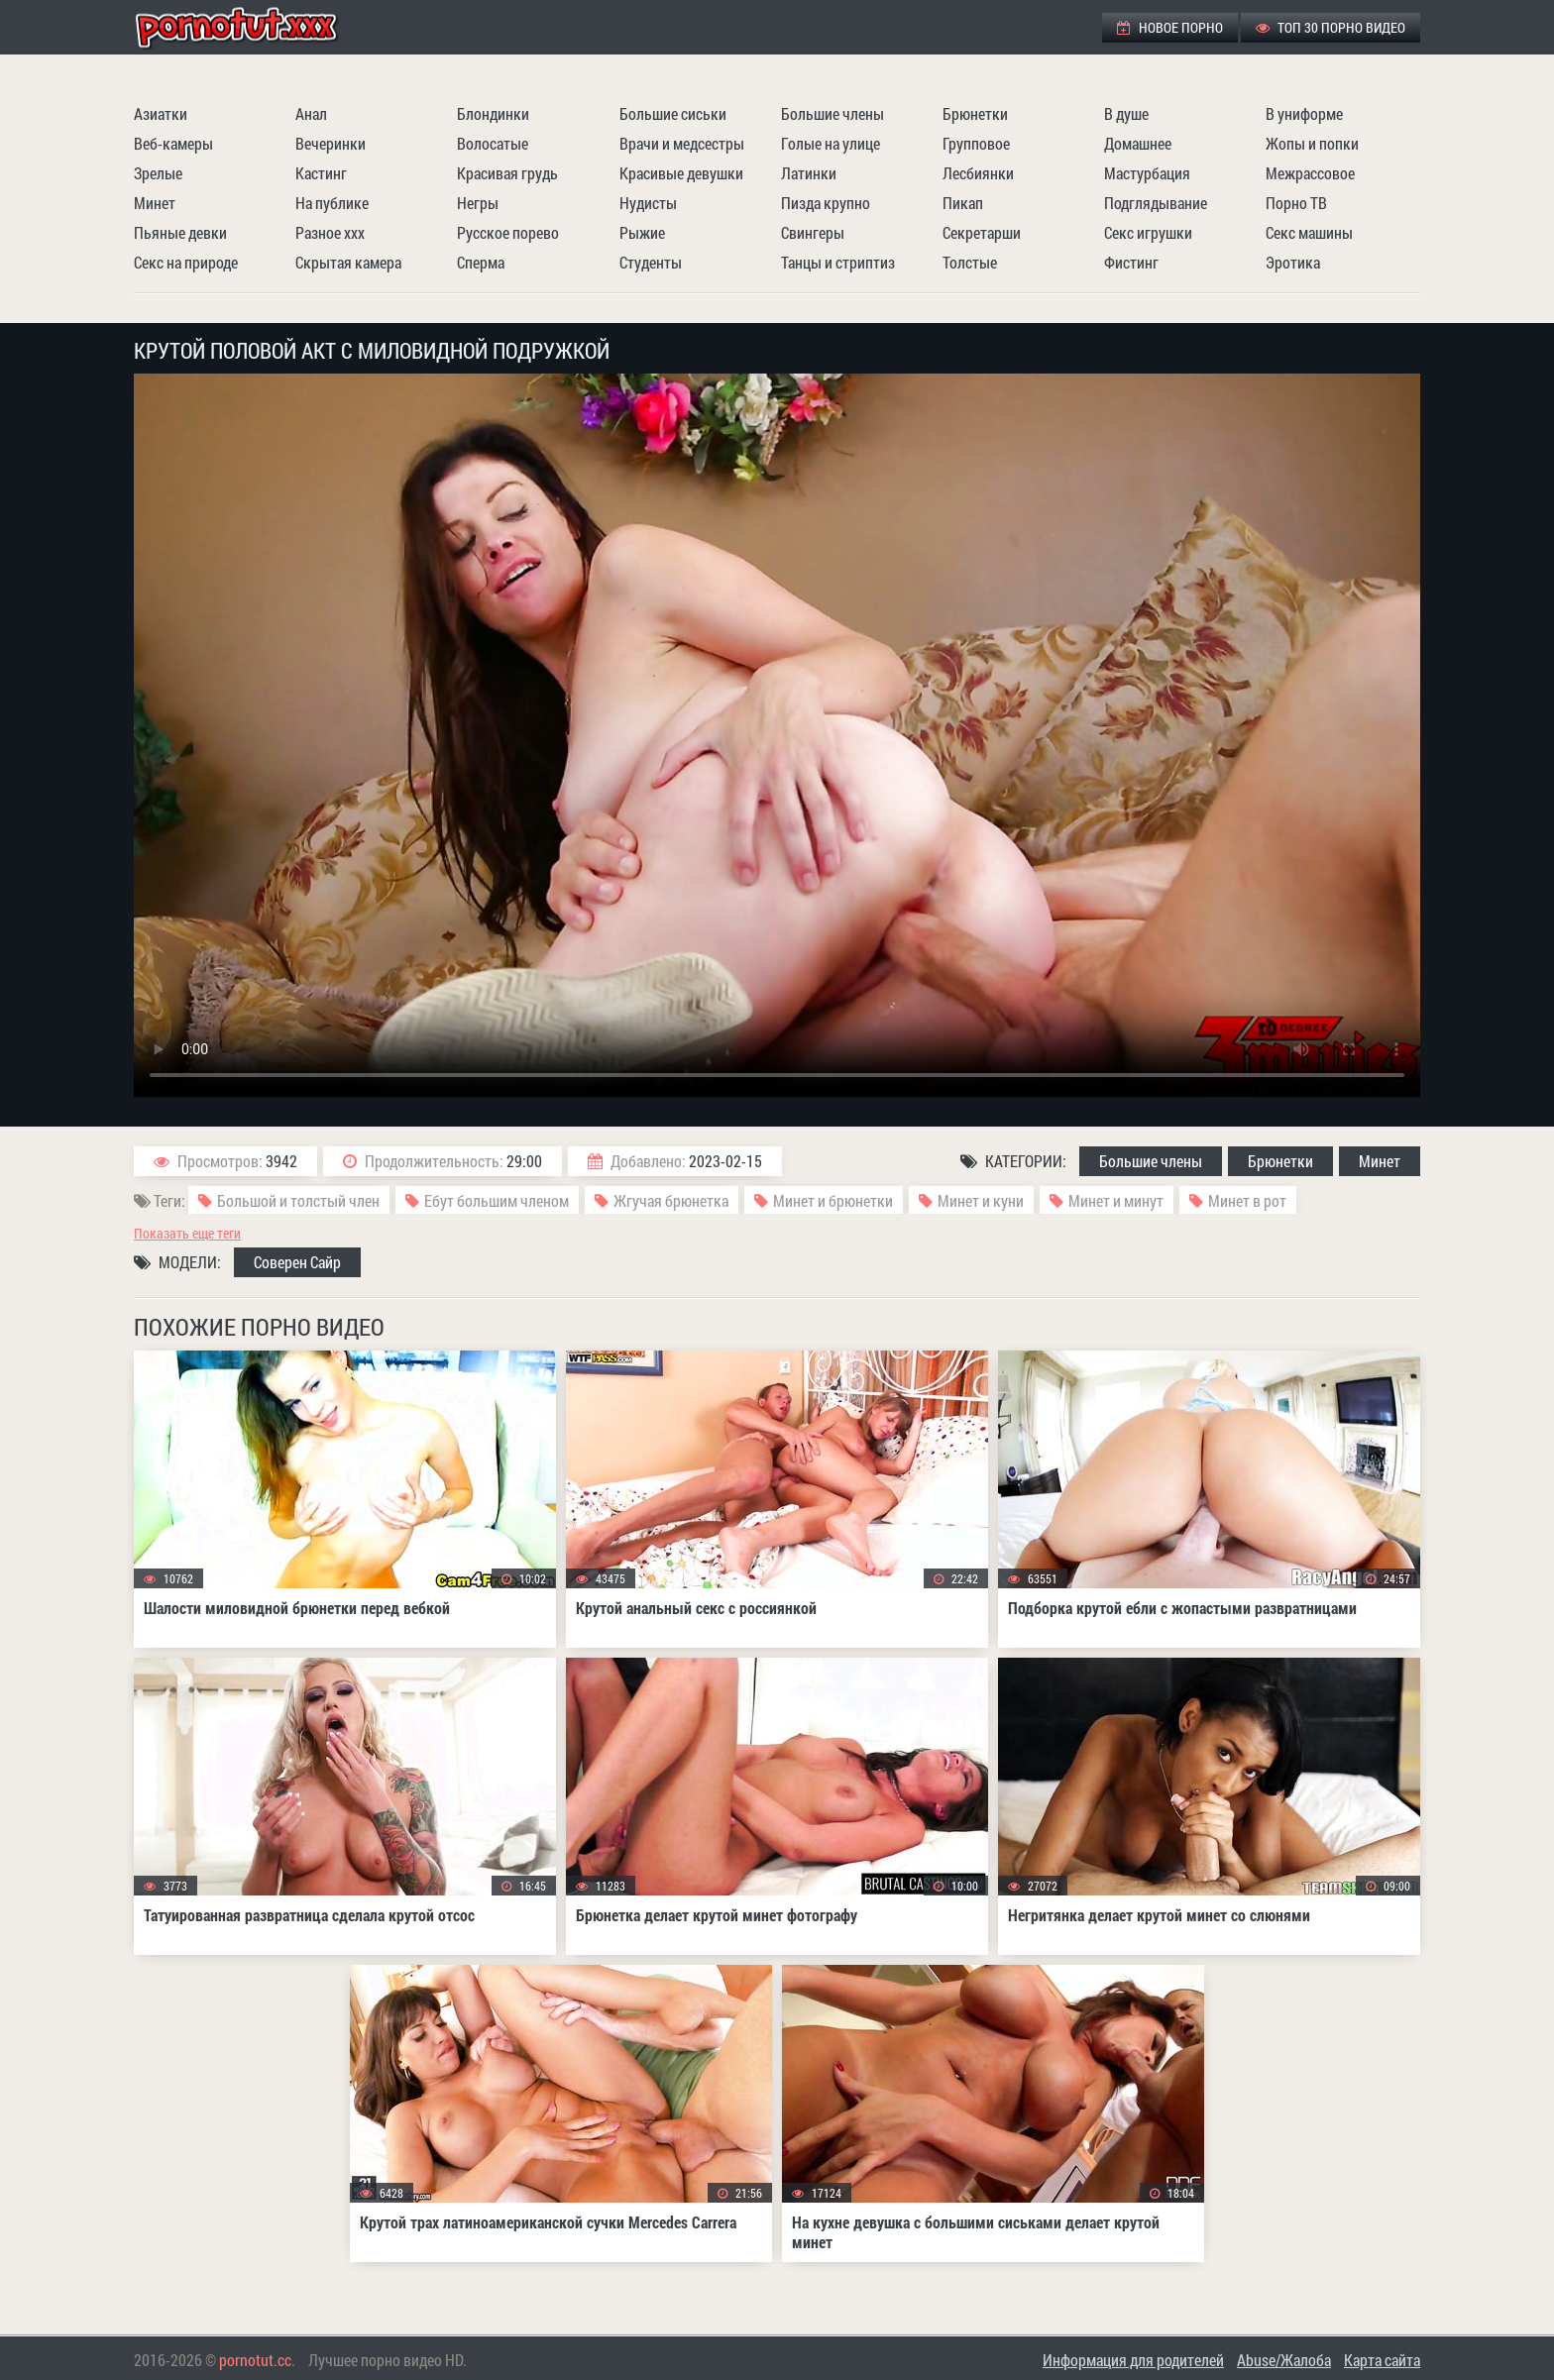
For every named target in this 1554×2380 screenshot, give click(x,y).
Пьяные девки (180, 232)
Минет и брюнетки (833, 1200)
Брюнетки (975, 113)
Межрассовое (1310, 172)
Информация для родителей (1133, 2359)
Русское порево (508, 232)
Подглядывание (1155, 202)
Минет (154, 202)
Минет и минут (1116, 1200)
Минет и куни (981, 1200)
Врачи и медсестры (681, 143)
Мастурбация (1147, 172)
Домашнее (1137, 143)
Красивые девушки (681, 172)
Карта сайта (1382, 2359)
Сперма (480, 262)
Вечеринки (330, 143)
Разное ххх (330, 232)
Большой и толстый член (298, 1200)
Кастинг (321, 172)
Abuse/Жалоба (1284, 2359)
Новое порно (1170, 27)
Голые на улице (830, 143)
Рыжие (642, 232)
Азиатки (160, 113)
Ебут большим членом (496, 1200)
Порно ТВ (1296, 202)
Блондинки (493, 113)
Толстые (970, 262)
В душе (1126, 113)
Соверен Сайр (297, 1261)
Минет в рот (1247, 1200)
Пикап (963, 202)
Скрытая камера (348, 262)
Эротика (1293, 262)
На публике (332, 202)
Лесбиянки (978, 172)
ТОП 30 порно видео (1330, 27)
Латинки (808, 172)
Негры (478, 202)
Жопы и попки (1312, 143)
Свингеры (812, 232)
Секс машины (1309, 232)
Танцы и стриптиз (838, 262)
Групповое (976, 143)
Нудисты (648, 202)
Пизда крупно (825, 202)
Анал (311, 113)
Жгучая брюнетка (670, 1200)
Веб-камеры (173, 143)
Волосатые (492, 143)
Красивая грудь (507, 172)
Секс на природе (186, 262)
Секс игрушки (1148, 232)
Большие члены (832, 113)
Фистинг (1131, 262)
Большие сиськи (672, 113)
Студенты (650, 262)
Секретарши (982, 232)
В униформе (1304, 113)
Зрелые (158, 172)
